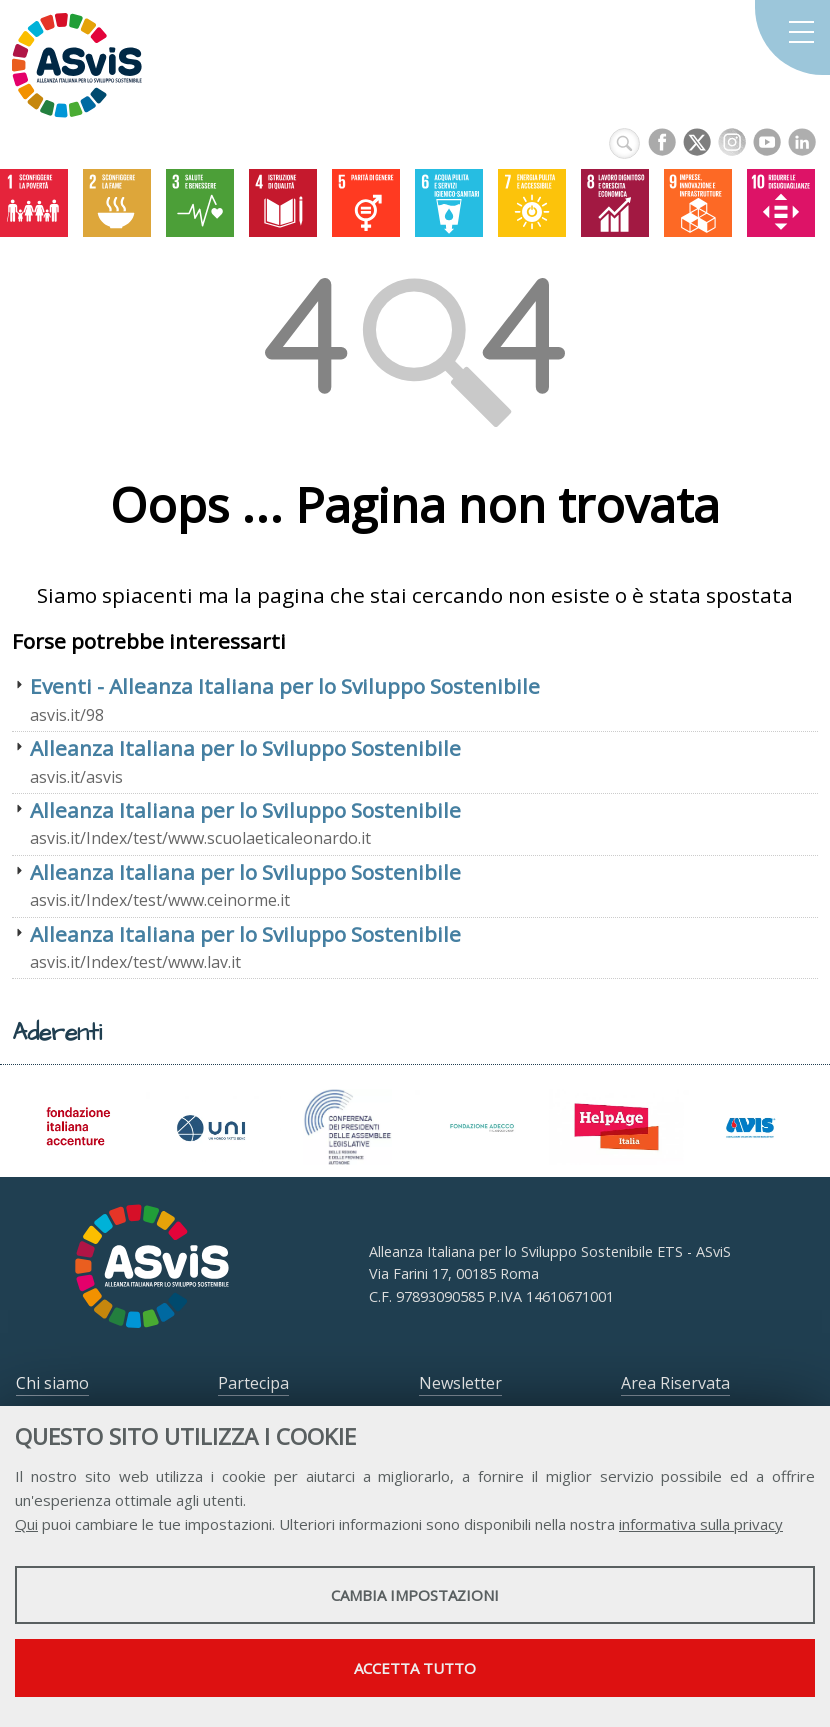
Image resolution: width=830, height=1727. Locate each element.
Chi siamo (52, 1383)
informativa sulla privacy (701, 1524)
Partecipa (253, 1383)
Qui (26, 1524)
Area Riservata (675, 1383)
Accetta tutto (415, 1668)
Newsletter (460, 1383)
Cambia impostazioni (415, 1595)
